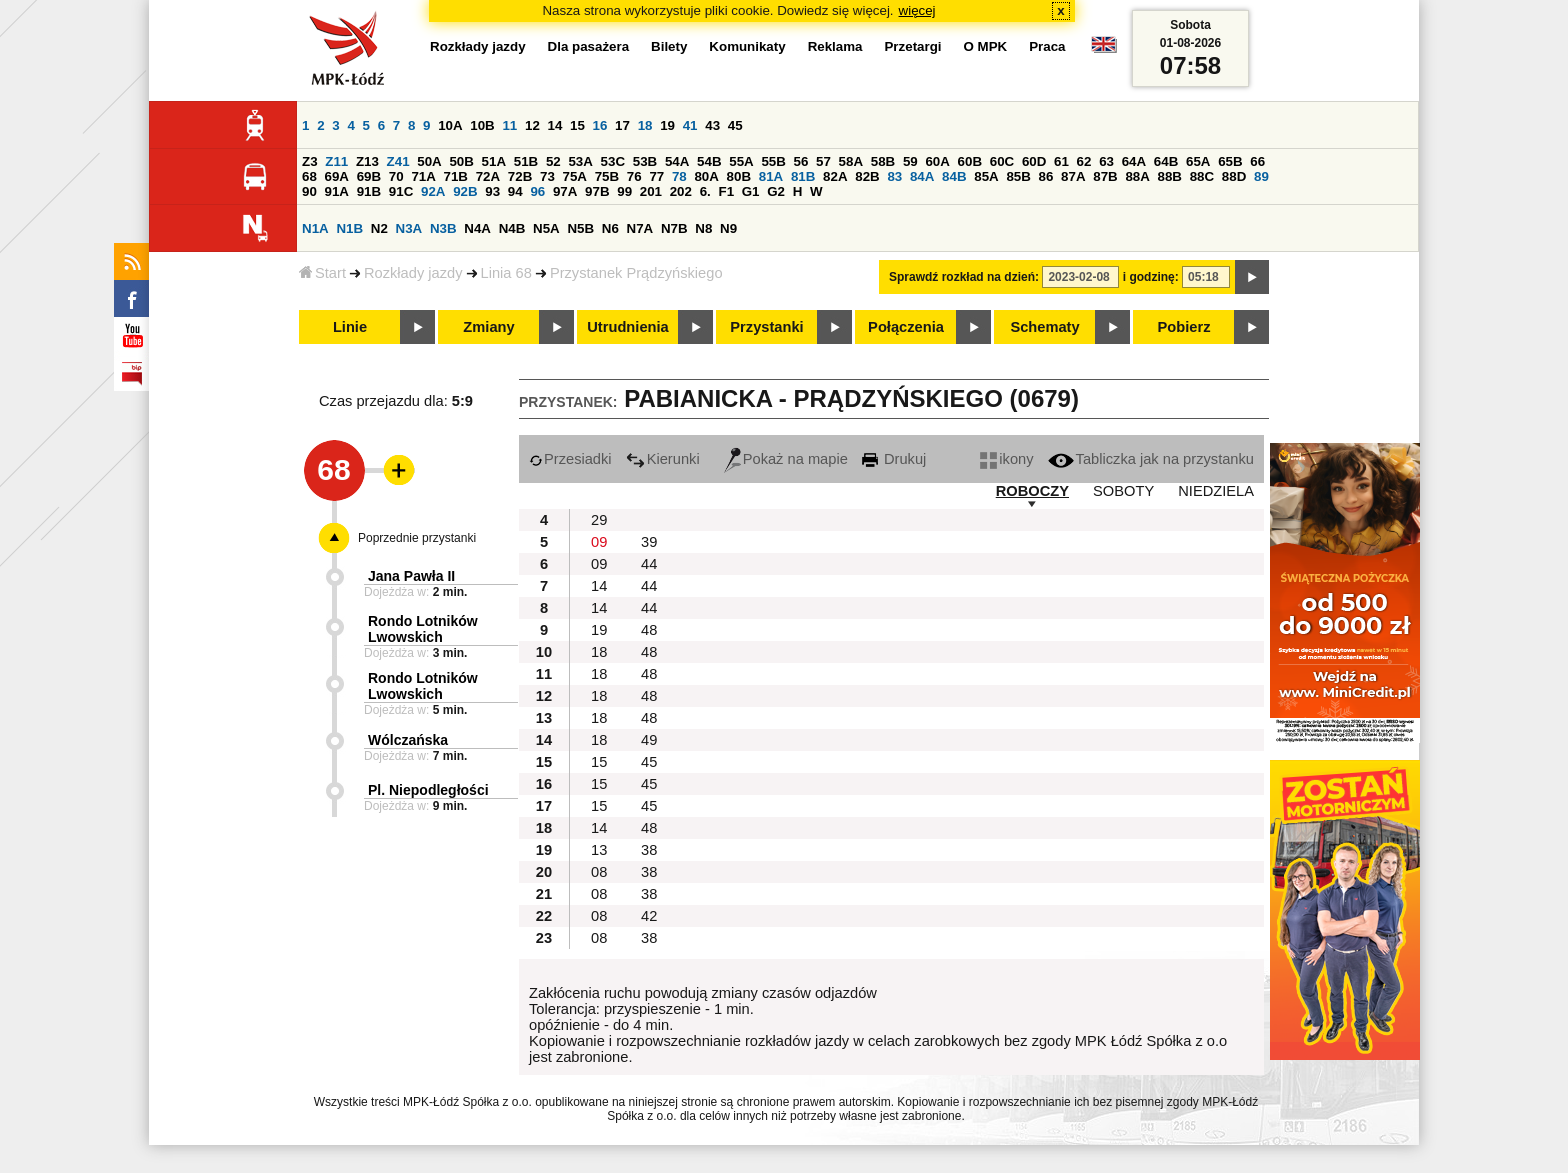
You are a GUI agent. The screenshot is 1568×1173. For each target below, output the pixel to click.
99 (624, 191)
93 (492, 191)
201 (651, 191)
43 (712, 125)
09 (599, 542)
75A (575, 176)
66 (1257, 161)
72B (520, 176)
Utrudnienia (627, 327)
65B (1230, 161)
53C (613, 161)
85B (1018, 176)
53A (580, 161)
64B (1166, 161)
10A (450, 125)
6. (705, 191)
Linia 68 (506, 273)
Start (322, 273)
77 (656, 176)
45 (735, 125)
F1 (726, 191)
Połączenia (906, 327)
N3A (409, 228)
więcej (917, 10)
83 (894, 176)
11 (509, 125)
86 (1046, 176)
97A (565, 191)
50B (461, 161)
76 (634, 176)
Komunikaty (747, 46)
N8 (703, 228)
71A (423, 176)
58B (883, 161)
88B (1170, 176)
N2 (379, 228)
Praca (1047, 46)
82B (867, 176)
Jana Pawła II (411, 576)
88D (1234, 176)
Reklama (835, 46)
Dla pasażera (589, 46)
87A (1073, 176)
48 (649, 630)
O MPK (986, 46)
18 (645, 125)
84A (922, 176)
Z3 (310, 161)
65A (1198, 161)
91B (369, 191)
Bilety (669, 46)
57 (823, 161)
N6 (610, 228)
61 (1061, 161)
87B (1105, 176)
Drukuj (894, 459)
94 (515, 191)
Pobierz (1184, 327)
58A (851, 161)
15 (577, 125)
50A (429, 161)
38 (649, 850)
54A (677, 161)
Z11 (336, 161)
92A (433, 191)
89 (1261, 176)
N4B (512, 228)
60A (937, 161)
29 (599, 520)
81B (803, 176)
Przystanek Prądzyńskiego (636, 273)
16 (600, 125)
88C (1202, 176)
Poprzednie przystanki (417, 538)
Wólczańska (408, 740)
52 (553, 161)
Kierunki (663, 459)
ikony (1006, 459)
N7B (674, 228)
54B (709, 161)
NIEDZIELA (1216, 491)
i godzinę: (1151, 277)
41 (690, 125)
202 (681, 191)
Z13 (367, 161)
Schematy (1044, 327)
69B (369, 176)
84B (954, 176)
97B (597, 191)
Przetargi (912, 46)
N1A (315, 228)
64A (1134, 161)
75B (607, 176)
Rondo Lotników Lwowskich (423, 629)
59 (910, 161)
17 (622, 125)
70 (396, 176)
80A (706, 176)
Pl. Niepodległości (428, 790)
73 (547, 176)
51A (494, 161)
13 (599, 850)
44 (649, 564)
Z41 (398, 161)
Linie (350, 327)
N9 (728, 228)
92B (465, 191)
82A (835, 176)
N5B (580, 228)
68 (309, 176)
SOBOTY (1123, 491)
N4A (477, 228)
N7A (640, 228)
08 (599, 872)
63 (1106, 161)
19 (667, 125)
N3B (443, 228)
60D (1034, 161)
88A (1137, 176)
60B (970, 161)
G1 (751, 191)
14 (555, 125)
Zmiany (488, 327)
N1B (349, 228)
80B (739, 176)
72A (488, 176)
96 (537, 191)
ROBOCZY (1032, 491)
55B (773, 161)
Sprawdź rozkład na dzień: (964, 277)
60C (1002, 161)
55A (741, 161)
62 (1084, 161)
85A (986, 176)
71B (456, 176)
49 (649, 740)
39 (649, 542)
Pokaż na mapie (786, 459)
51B (526, 161)
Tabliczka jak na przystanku (1151, 459)
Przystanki (766, 327)
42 (649, 916)
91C (401, 191)
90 (309, 191)
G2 (776, 191)
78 (679, 176)
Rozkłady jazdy (413, 273)
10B (482, 125)
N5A (546, 228)
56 (801, 161)
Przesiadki (570, 459)
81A (771, 176)
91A (337, 191)
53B (645, 161)
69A (337, 176)
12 (532, 125)
